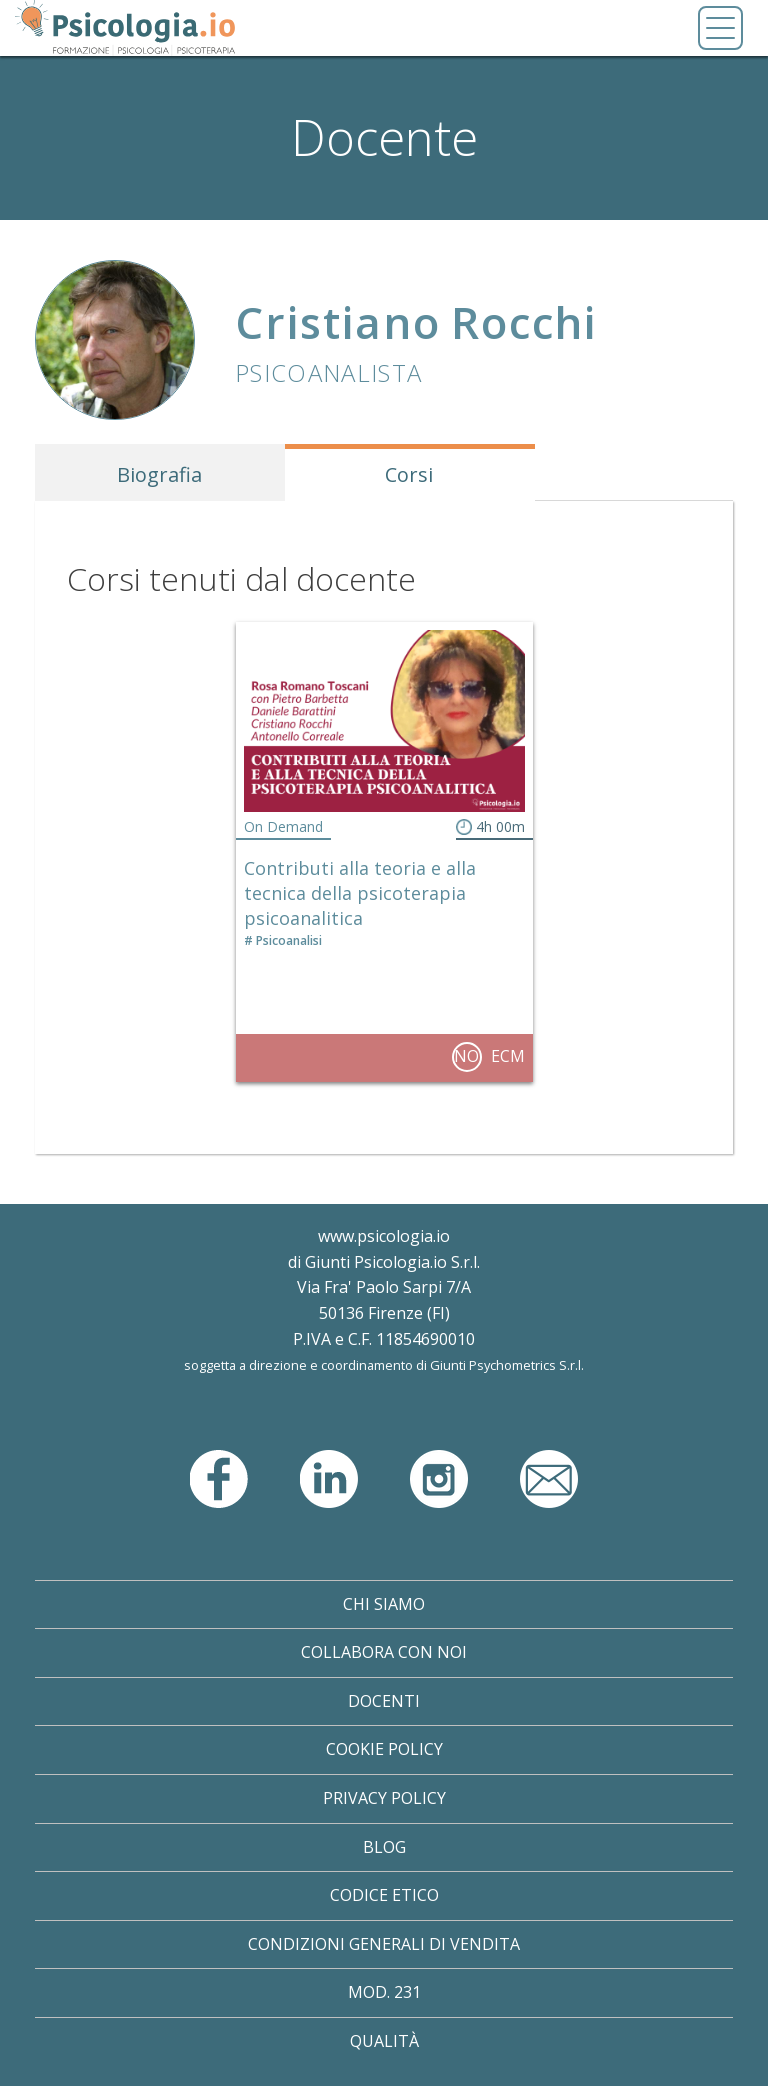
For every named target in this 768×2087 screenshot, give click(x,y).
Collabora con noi (384, 1652)
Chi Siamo (384, 1604)
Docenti (384, 1701)
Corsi (409, 474)
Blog (384, 1847)
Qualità (384, 2041)
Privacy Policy (384, 1798)
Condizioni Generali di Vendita (384, 1944)
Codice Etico (384, 1895)
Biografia (159, 474)
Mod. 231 (384, 1992)
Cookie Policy (384, 1749)
